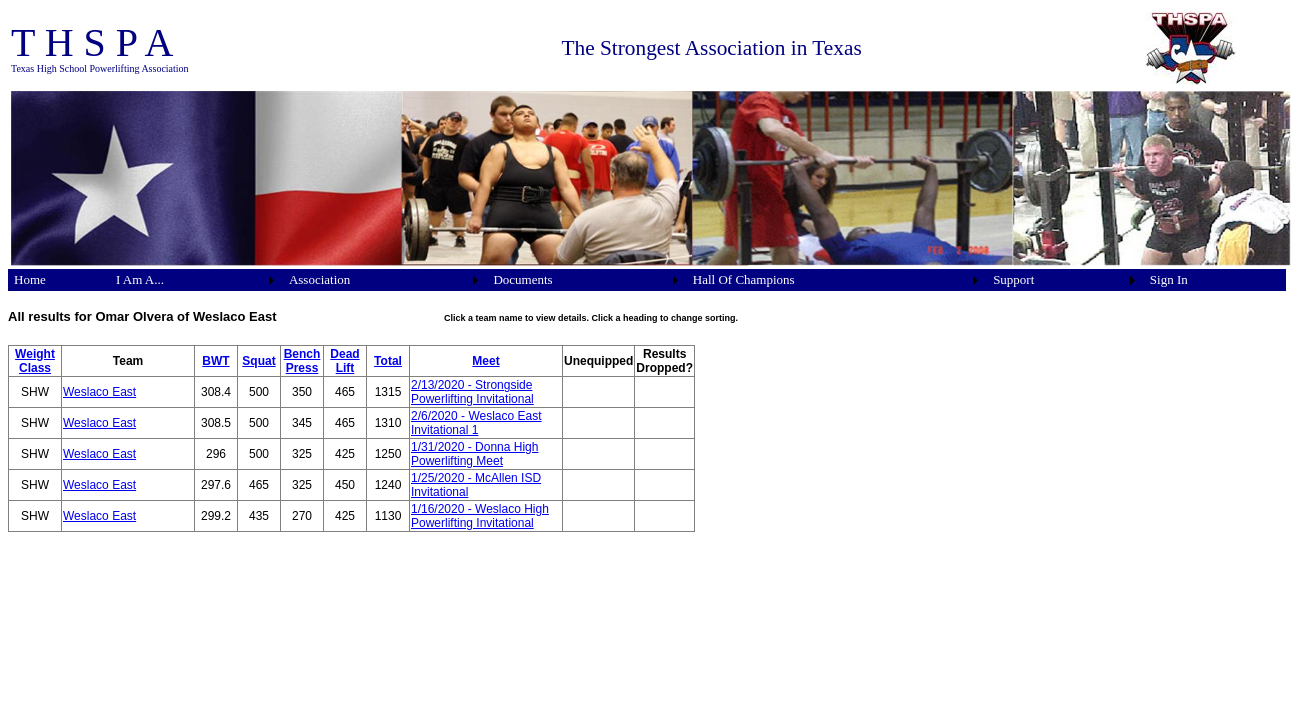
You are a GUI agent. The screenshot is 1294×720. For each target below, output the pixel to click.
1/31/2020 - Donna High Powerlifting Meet (474, 454)
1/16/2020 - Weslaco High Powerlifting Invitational (480, 516)
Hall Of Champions (744, 279)
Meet (485, 361)
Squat (258, 361)
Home (30, 279)
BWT (215, 361)
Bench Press (302, 361)
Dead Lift (344, 361)
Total (388, 361)
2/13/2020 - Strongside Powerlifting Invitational (472, 392)
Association (319, 279)
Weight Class (35, 361)
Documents (522, 279)
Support (1013, 279)
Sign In (1169, 279)
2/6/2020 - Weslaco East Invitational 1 (476, 423)
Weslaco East (99, 392)
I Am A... (140, 279)
